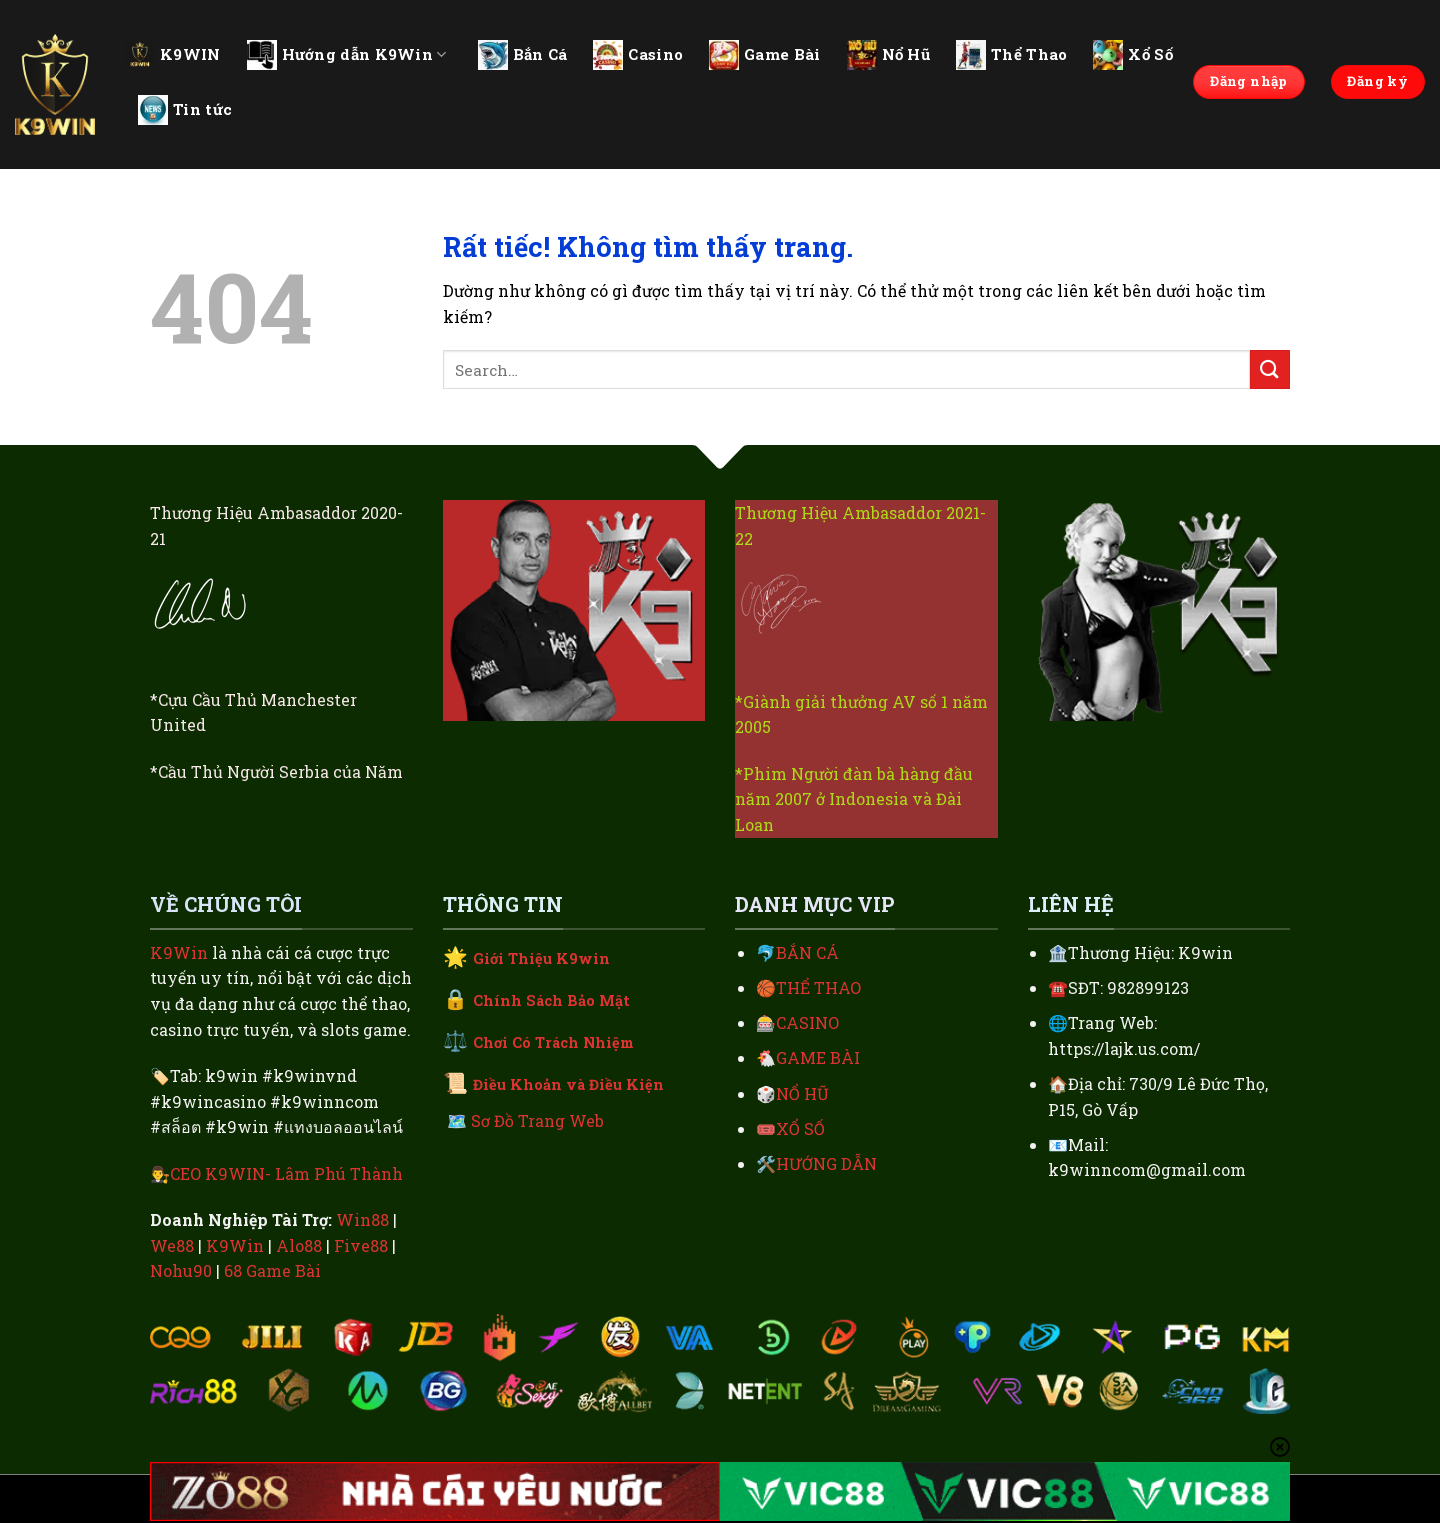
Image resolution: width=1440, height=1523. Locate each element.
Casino (638, 55)
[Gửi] (1270, 369)
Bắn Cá (523, 55)
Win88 (362, 1219)
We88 (172, 1245)
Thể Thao (1011, 55)
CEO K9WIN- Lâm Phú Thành (286, 1173)
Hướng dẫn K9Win (347, 55)
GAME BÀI (818, 1057)
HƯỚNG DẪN (826, 1163)
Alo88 (299, 1245)
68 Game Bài (272, 1270)
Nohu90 (181, 1270)
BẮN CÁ (807, 952)
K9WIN (173, 54)
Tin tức (185, 110)
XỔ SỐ (800, 1128)
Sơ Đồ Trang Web (537, 1120)
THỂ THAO (818, 987)
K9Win (179, 952)
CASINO (807, 1022)
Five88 (361, 1245)
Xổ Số (1133, 55)
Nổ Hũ (889, 55)
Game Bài (764, 55)
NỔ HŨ (802, 1093)
